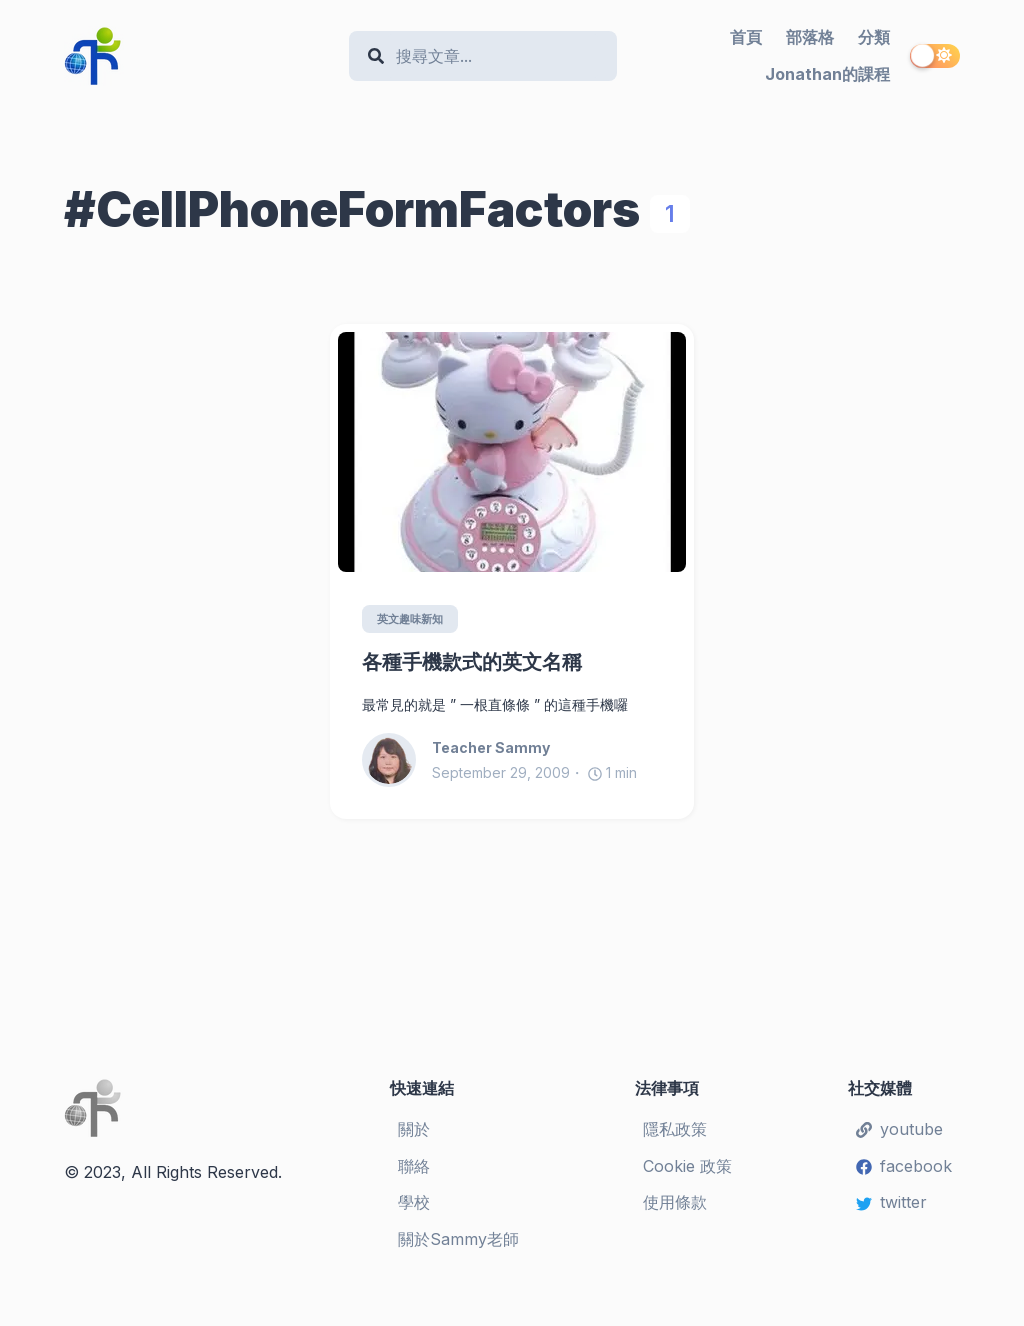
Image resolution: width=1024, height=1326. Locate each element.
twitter (891, 1203)
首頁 (746, 37)
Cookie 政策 (687, 1166)
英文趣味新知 (414, 619)
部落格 (810, 37)
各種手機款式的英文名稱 (472, 663)
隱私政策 (675, 1129)
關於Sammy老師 (458, 1240)
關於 (414, 1129)
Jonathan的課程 (827, 74)
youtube (899, 1129)
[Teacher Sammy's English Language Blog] (198, 56)
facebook (904, 1166)
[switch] (935, 56)
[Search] (493, 56)
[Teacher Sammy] (397, 761)
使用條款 (675, 1203)
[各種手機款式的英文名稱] (512, 452)
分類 (874, 37)
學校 (414, 1203)
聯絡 (414, 1166)
